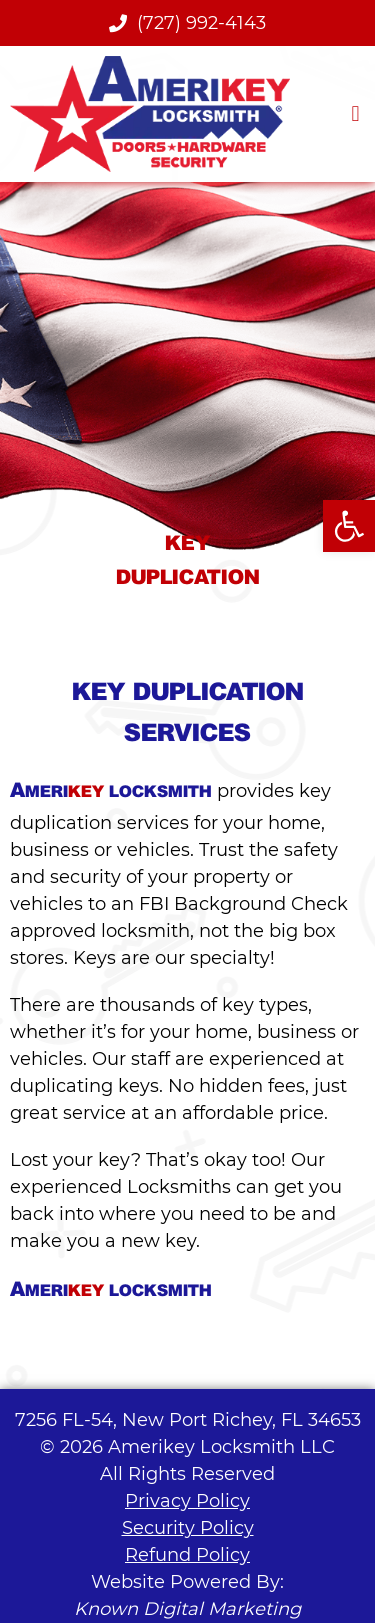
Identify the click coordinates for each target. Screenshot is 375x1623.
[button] (355, 113)
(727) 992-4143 (187, 23)
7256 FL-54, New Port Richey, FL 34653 (188, 1420)
